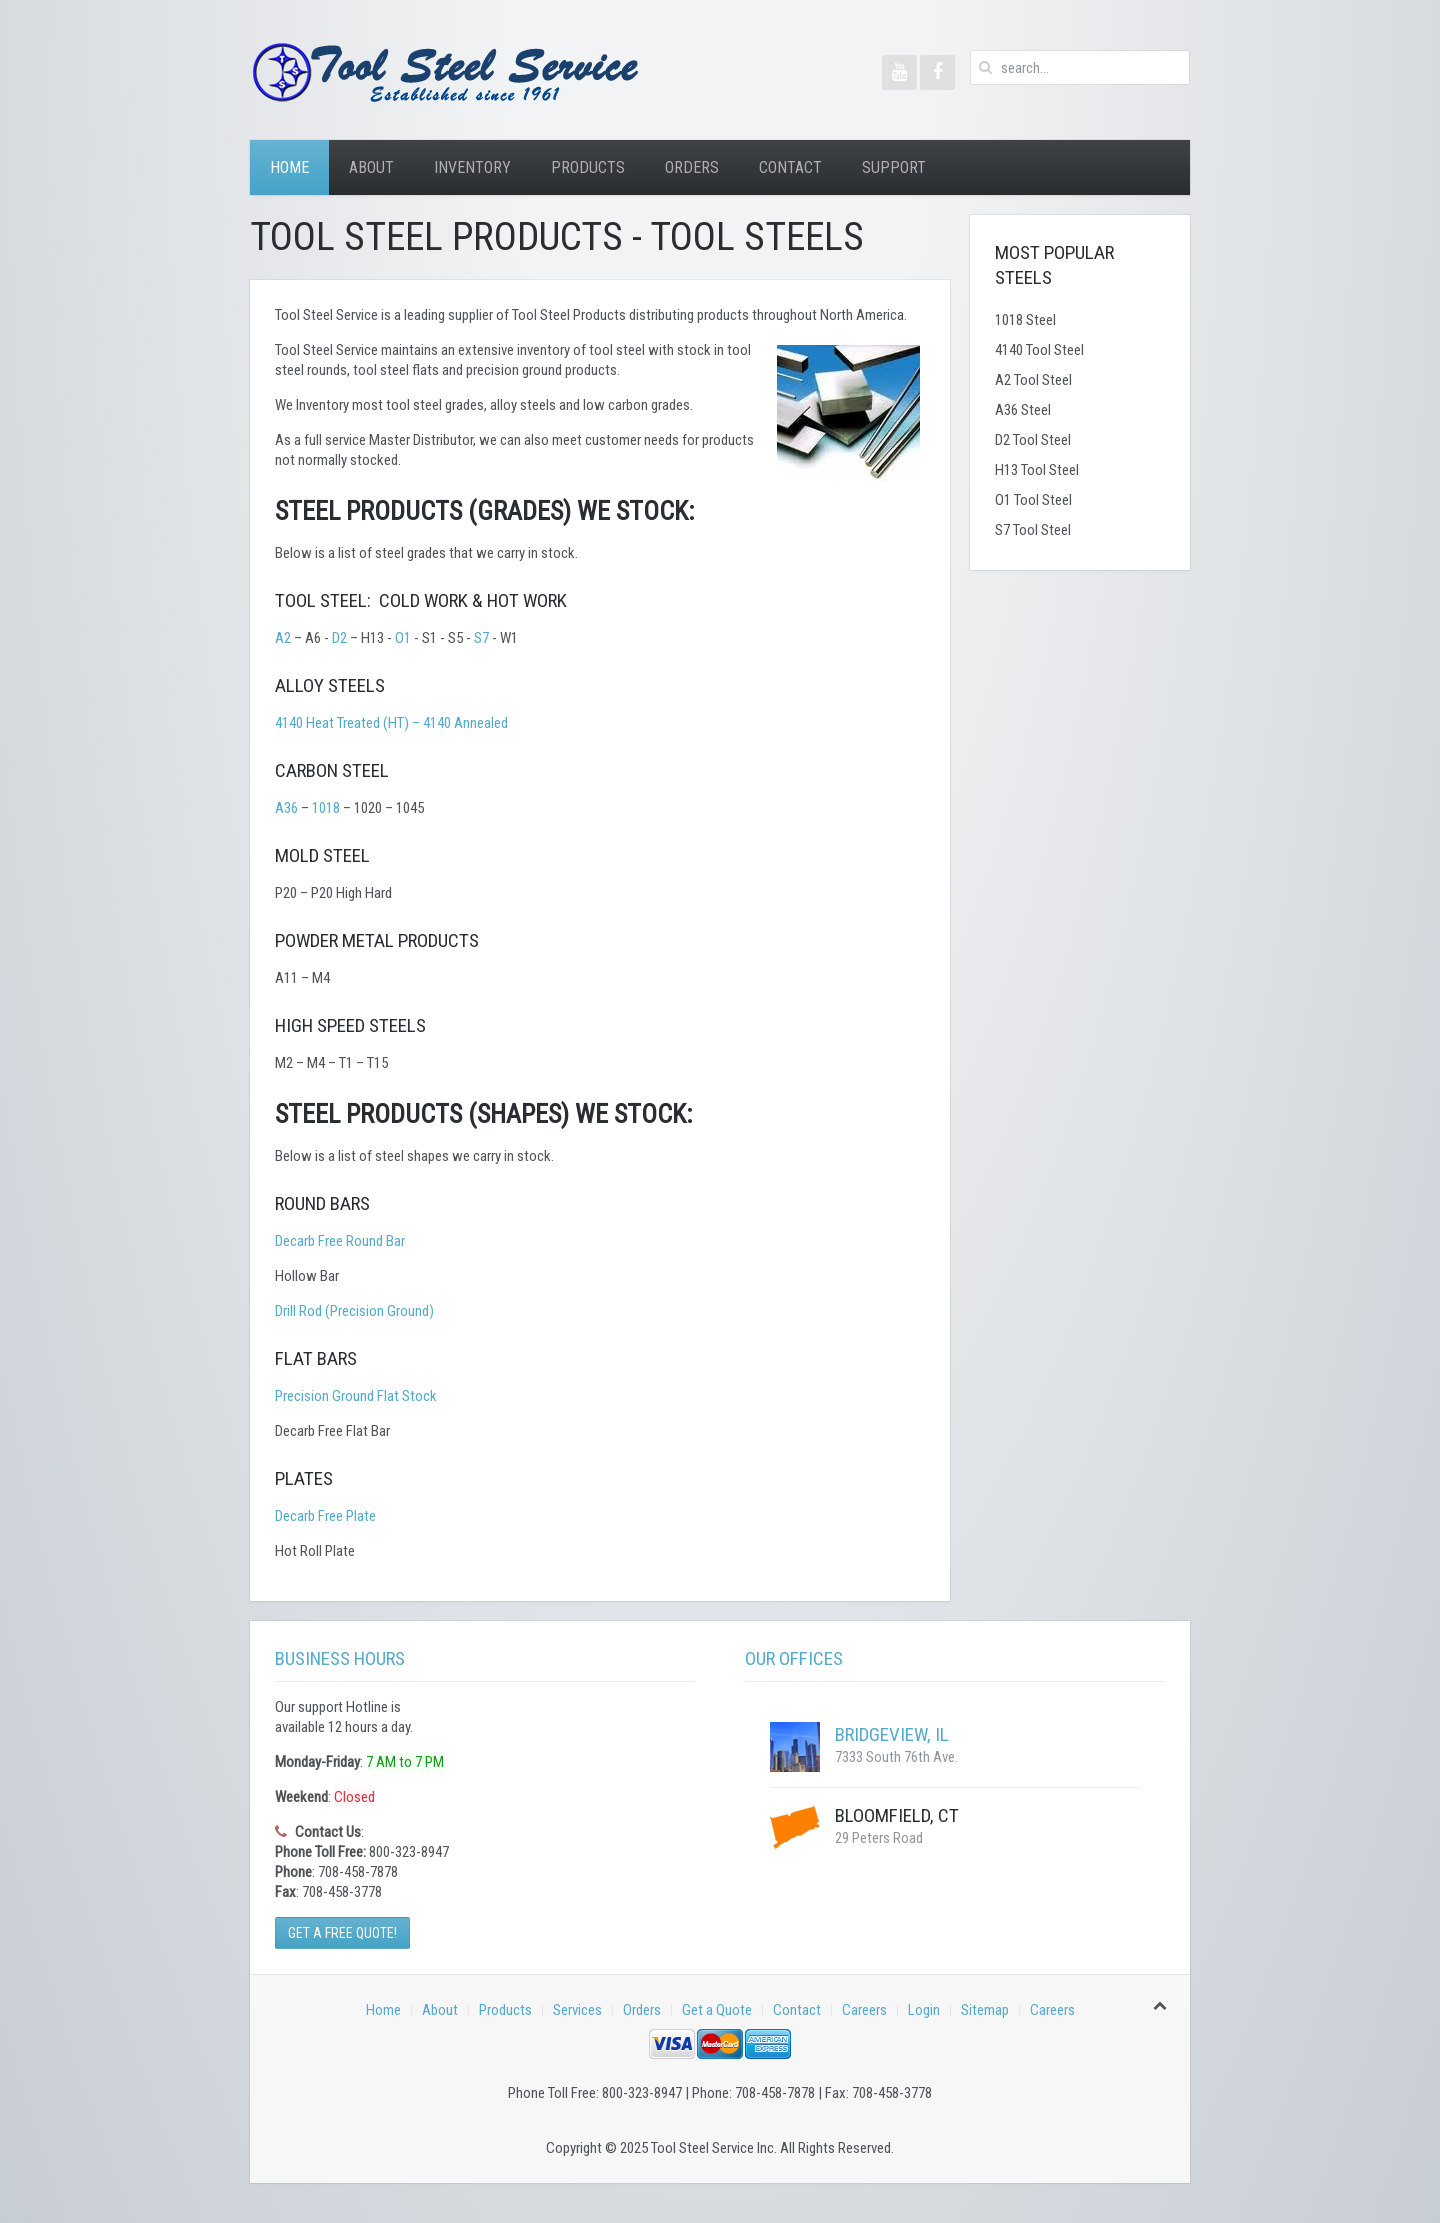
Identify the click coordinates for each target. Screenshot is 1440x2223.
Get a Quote (717, 2010)
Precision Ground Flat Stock (356, 1396)
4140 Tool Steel (1039, 350)
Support (894, 167)
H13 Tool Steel (1037, 470)
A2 (283, 638)
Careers (864, 2010)
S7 (481, 638)
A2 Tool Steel (1033, 380)
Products (588, 167)
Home (289, 167)
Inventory (472, 167)
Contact (790, 167)
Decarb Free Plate (325, 1516)
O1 (403, 638)
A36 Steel (1023, 410)
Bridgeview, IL (892, 1734)
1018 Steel (1025, 320)
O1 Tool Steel (1033, 500)
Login (924, 2010)
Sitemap (985, 2010)
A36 (286, 808)
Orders (692, 167)
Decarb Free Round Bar (340, 1241)
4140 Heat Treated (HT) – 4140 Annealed (391, 723)
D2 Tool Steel (1033, 440)
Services (577, 2010)
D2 (339, 638)
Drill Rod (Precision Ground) (354, 1311)
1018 (326, 808)
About (371, 167)
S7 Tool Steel (1033, 530)
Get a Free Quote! (342, 1933)
